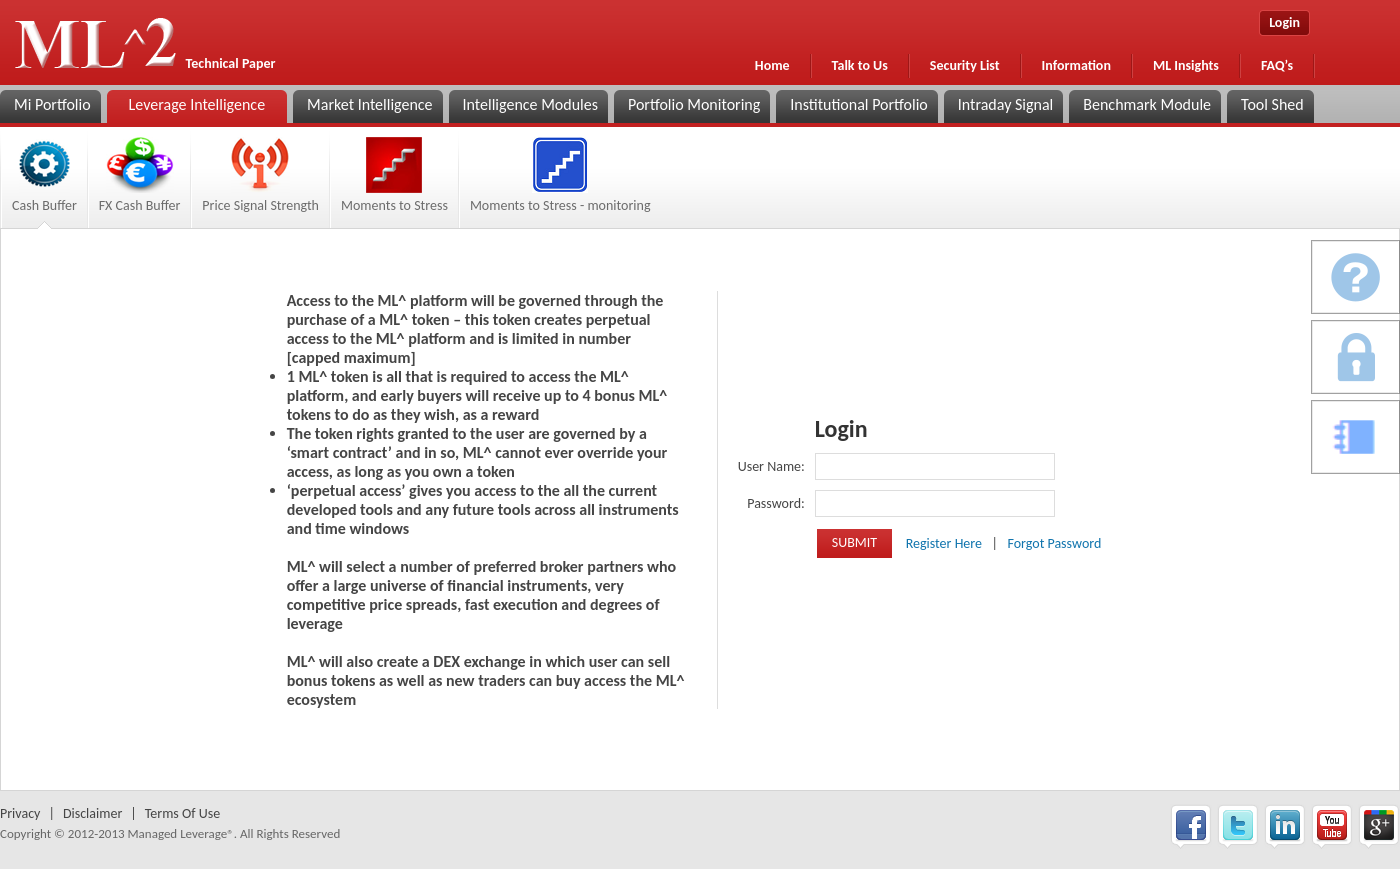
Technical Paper (231, 63)
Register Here (946, 543)
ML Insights (1186, 65)
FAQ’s (1277, 65)
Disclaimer (92, 813)
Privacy (20, 813)
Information (1076, 65)
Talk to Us (860, 65)
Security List (965, 65)
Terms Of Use (182, 813)
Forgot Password (1054, 543)
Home (772, 65)
